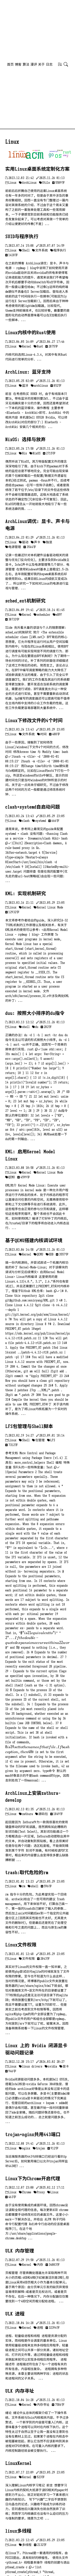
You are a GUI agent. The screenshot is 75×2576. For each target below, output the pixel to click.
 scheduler (42, 615)
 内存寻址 (41, 2405)
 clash (24, 821)
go (51, 154)
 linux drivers (30, 2066)
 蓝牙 (23, 386)
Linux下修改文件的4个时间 (34, 721)
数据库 (68, 156)
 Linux (53, 2192)
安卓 (65, 155)
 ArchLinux (28, 183)
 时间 (42, 734)
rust (67, 152)
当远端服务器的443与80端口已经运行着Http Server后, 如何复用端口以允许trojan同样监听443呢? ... (36, 2161)
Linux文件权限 (20, 1945)
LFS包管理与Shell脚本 (29, 1426)
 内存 (38, 2265)
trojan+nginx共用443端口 (32, 2135)
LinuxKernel (18, 2463)
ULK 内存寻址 (19, 2391)
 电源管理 (13, 547)
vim (15, 151)
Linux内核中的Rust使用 (30, 333)
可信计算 (60, 150)
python (22, 151)
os (58, 155)
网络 (36, 150)
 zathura (26, 1814)
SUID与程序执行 (21, 237)
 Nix (23, 453)
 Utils (44, 183)
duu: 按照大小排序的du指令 (34, 1013)
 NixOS (34, 453)
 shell (24, 1027)
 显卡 (64, 2066)
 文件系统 (40, 250)
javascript (53, 151)
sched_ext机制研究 (25, 601)
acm (34, 154)
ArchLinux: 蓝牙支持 (28, 372)
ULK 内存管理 (19, 2251)
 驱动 (23, 542)
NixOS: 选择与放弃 (25, 440)
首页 (10, 64)
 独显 (47, 542)
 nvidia (51, 2066)
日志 (49, 64)
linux (18, 155)
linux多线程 (18, 2531)
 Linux (10, 183)
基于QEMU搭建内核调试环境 (33, 1241)
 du (35, 1027)
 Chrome (25, 2192)
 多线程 (25, 2545)
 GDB (49, 1254)
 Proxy (39, 2192)
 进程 (38, 2328)
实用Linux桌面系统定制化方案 (37, 169)
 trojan (39, 2148)
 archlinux (39, 386)
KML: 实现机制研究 (25, 894)
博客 (18, 64)
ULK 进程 (15, 2314)
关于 (41, 64)
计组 (33, 150)
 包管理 (38, 1440)
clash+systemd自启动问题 (32, 807)
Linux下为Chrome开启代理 (32, 2179)
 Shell (24, 250)
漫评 (33, 64)
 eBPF (57, 615)
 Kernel (25, 346)
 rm (22, 1886)
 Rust (38, 346)
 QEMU (10, 1177)
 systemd (39, 821)
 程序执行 (58, 250)
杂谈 (39, 150)
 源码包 (41, 1814)
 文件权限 (27, 1959)
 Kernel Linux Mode (48, 907)
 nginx (24, 2148)
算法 (26, 64)
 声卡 (35, 542)
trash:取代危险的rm (26, 1873)
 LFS (51, 1440)
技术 (37, 154)
